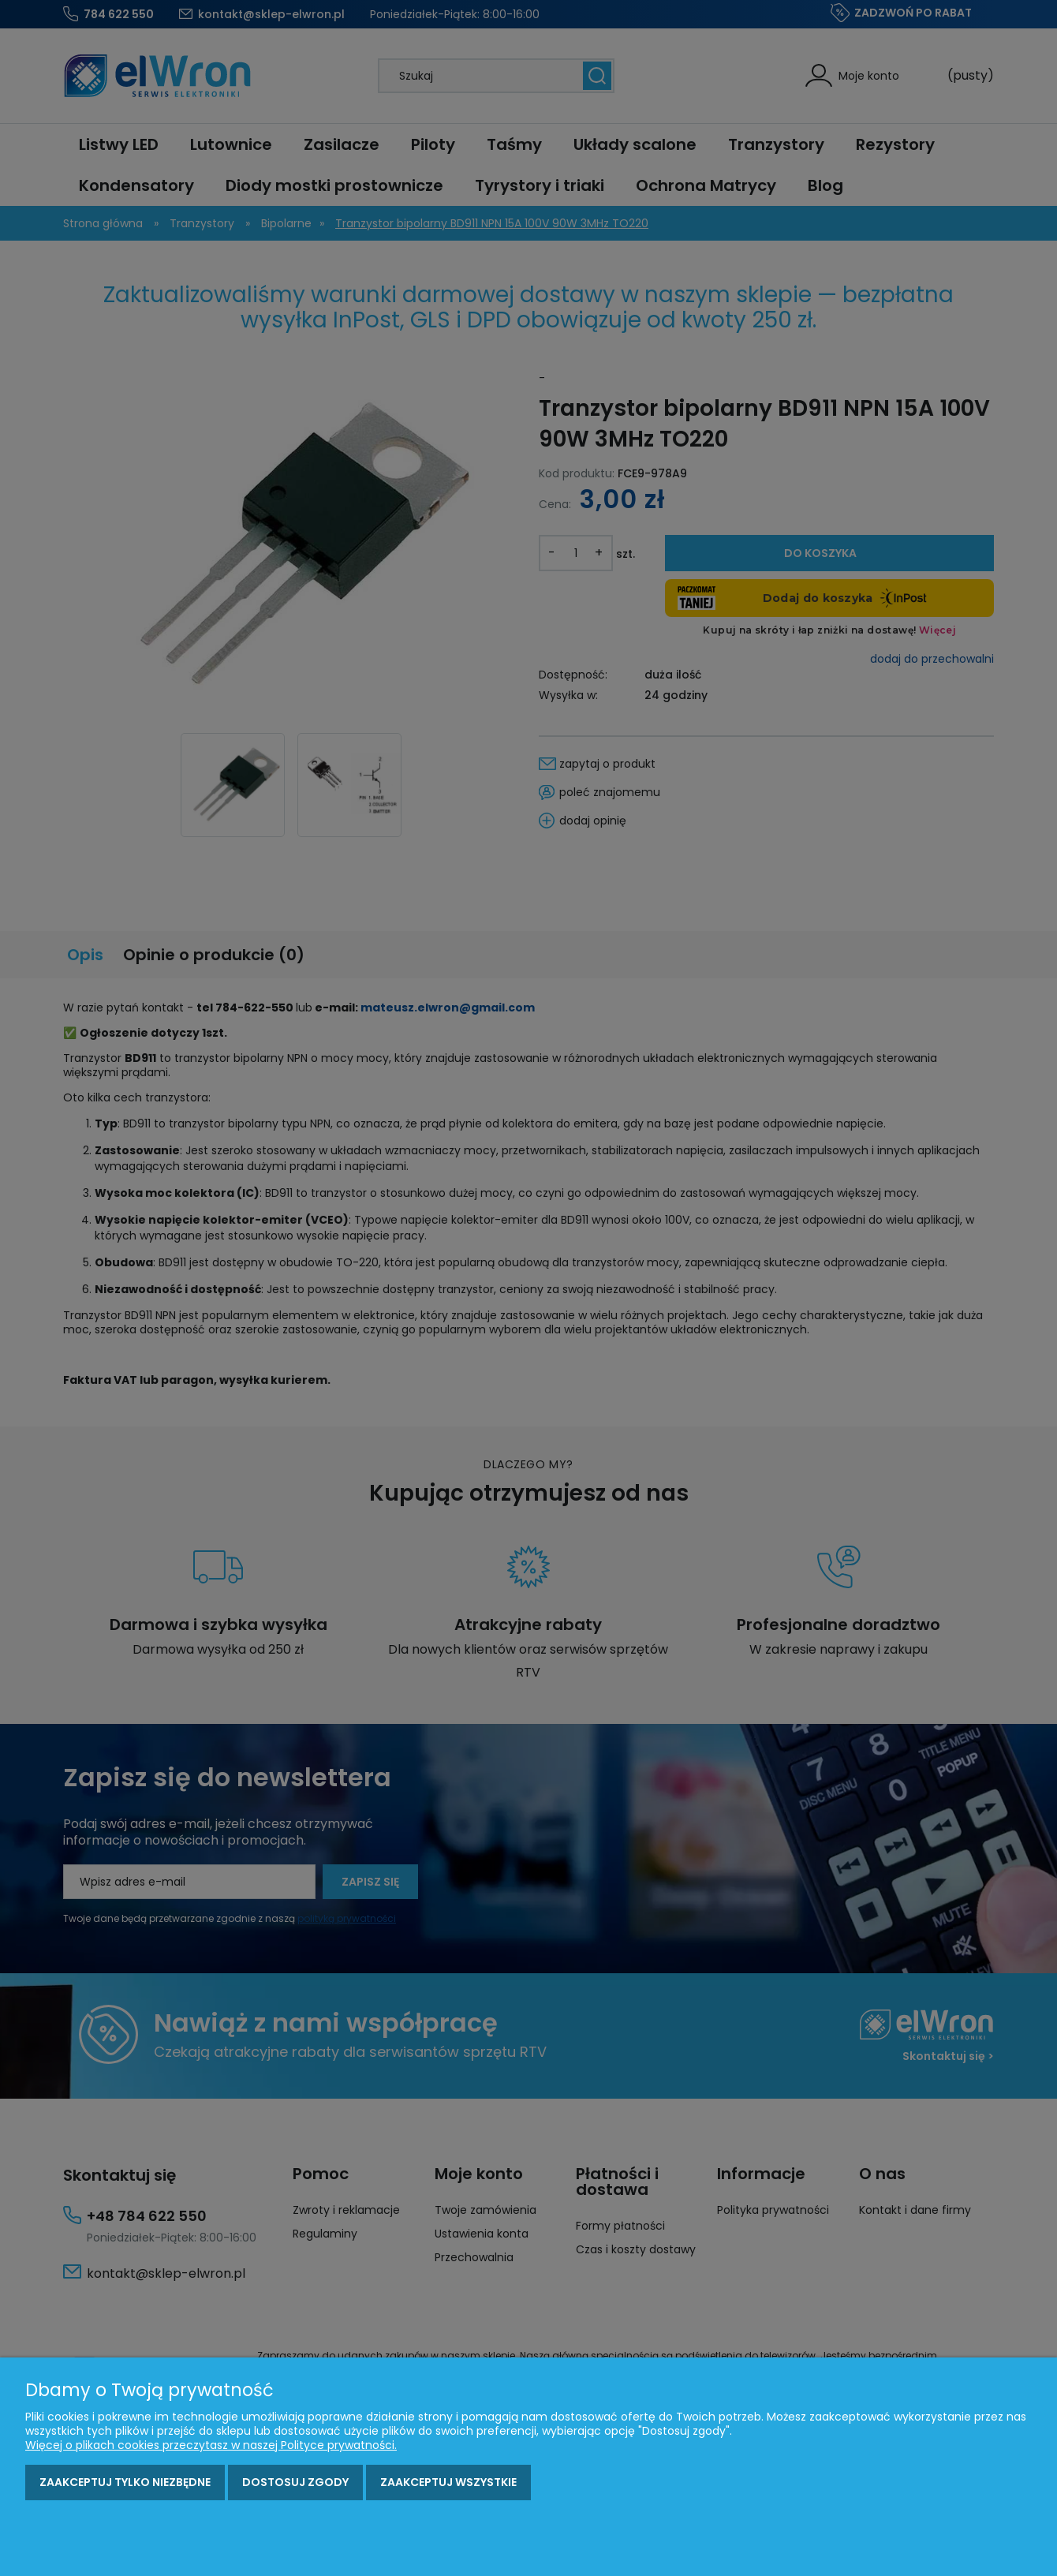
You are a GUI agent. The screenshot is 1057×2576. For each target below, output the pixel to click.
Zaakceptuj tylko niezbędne (125, 2482)
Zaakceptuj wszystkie (448, 2482)
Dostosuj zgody (295, 2482)
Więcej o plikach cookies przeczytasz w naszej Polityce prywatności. (211, 2445)
